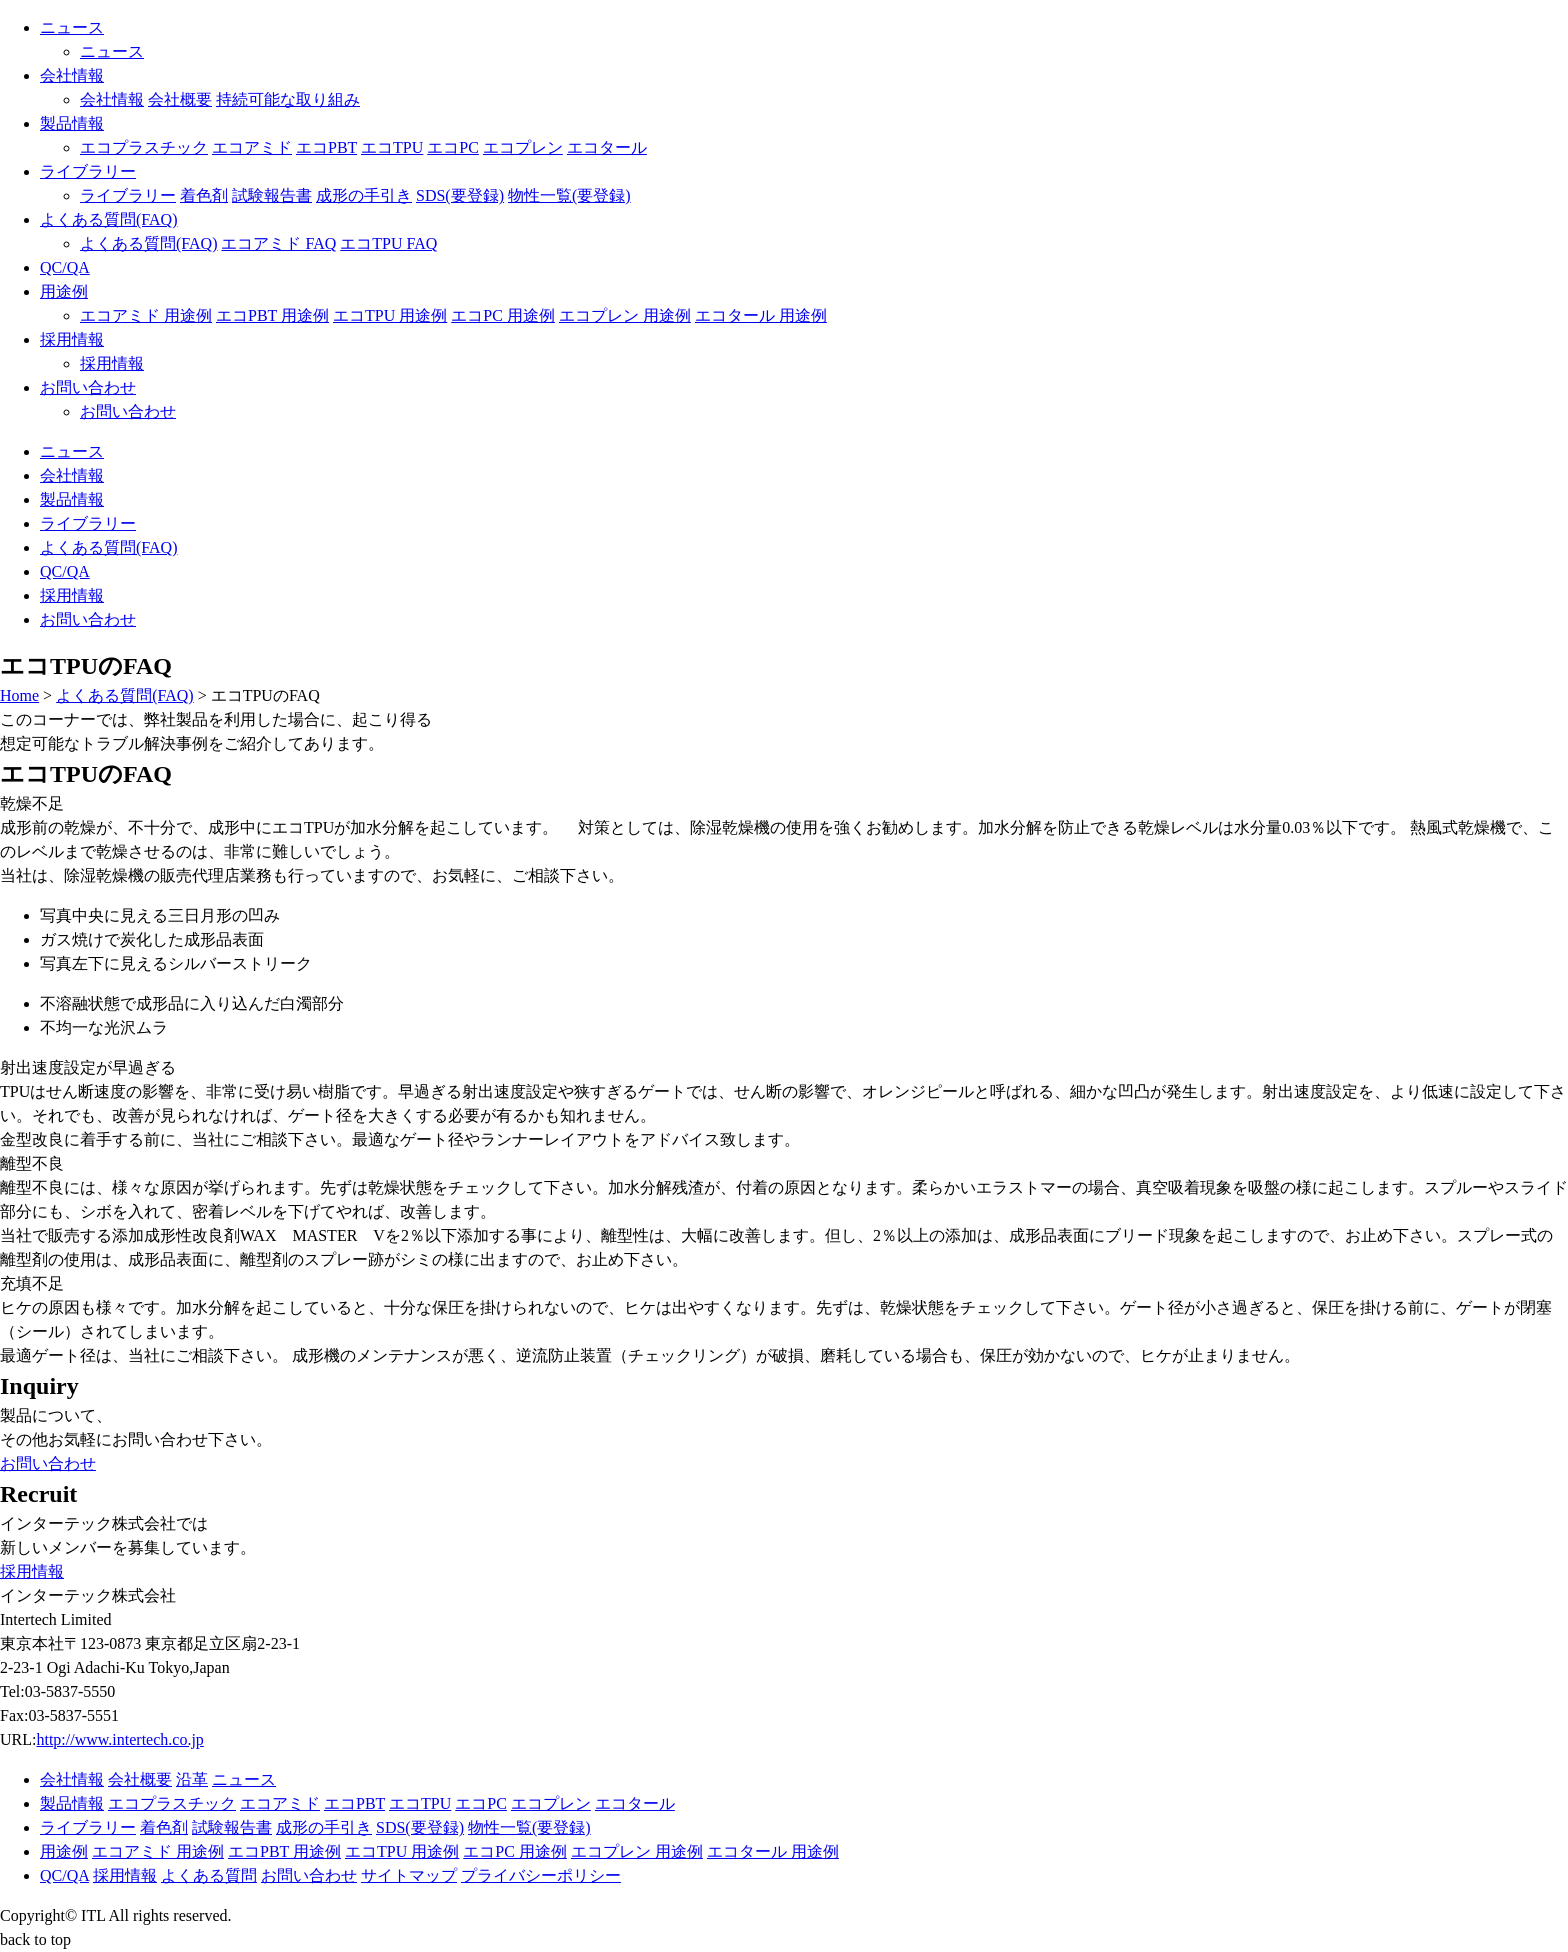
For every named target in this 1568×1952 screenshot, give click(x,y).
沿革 (192, 1779)
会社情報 (72, 75)
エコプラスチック (144, 147)
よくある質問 (209, 1875)
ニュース (72, 27)
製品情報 (72, 123)
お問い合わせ (88, 387)
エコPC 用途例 (503, 315)
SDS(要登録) (460, 195)
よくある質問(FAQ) (108, 219)
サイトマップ (409, 1875)
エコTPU (392, 147)
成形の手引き (364, 195)
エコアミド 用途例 (146, 315)
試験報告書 (272, 195)
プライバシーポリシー (541, 1875)
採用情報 (72, 339)
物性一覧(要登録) (569, 195)
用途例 (64, 291)
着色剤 (204, 195)
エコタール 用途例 (761, 315)
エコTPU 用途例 (390, 315)
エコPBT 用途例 (272, 315)
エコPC (453, 147)
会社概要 (180, 99)
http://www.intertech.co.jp (119, 1739)
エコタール (607, 147)
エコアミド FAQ (278, 243)
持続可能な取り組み (288, 99)
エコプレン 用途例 (625, 315)
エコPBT (326, 147)
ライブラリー (88, 171)
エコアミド (252, 147)
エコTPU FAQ (388, 243)
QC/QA (65, 267)
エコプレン (523, 147)
